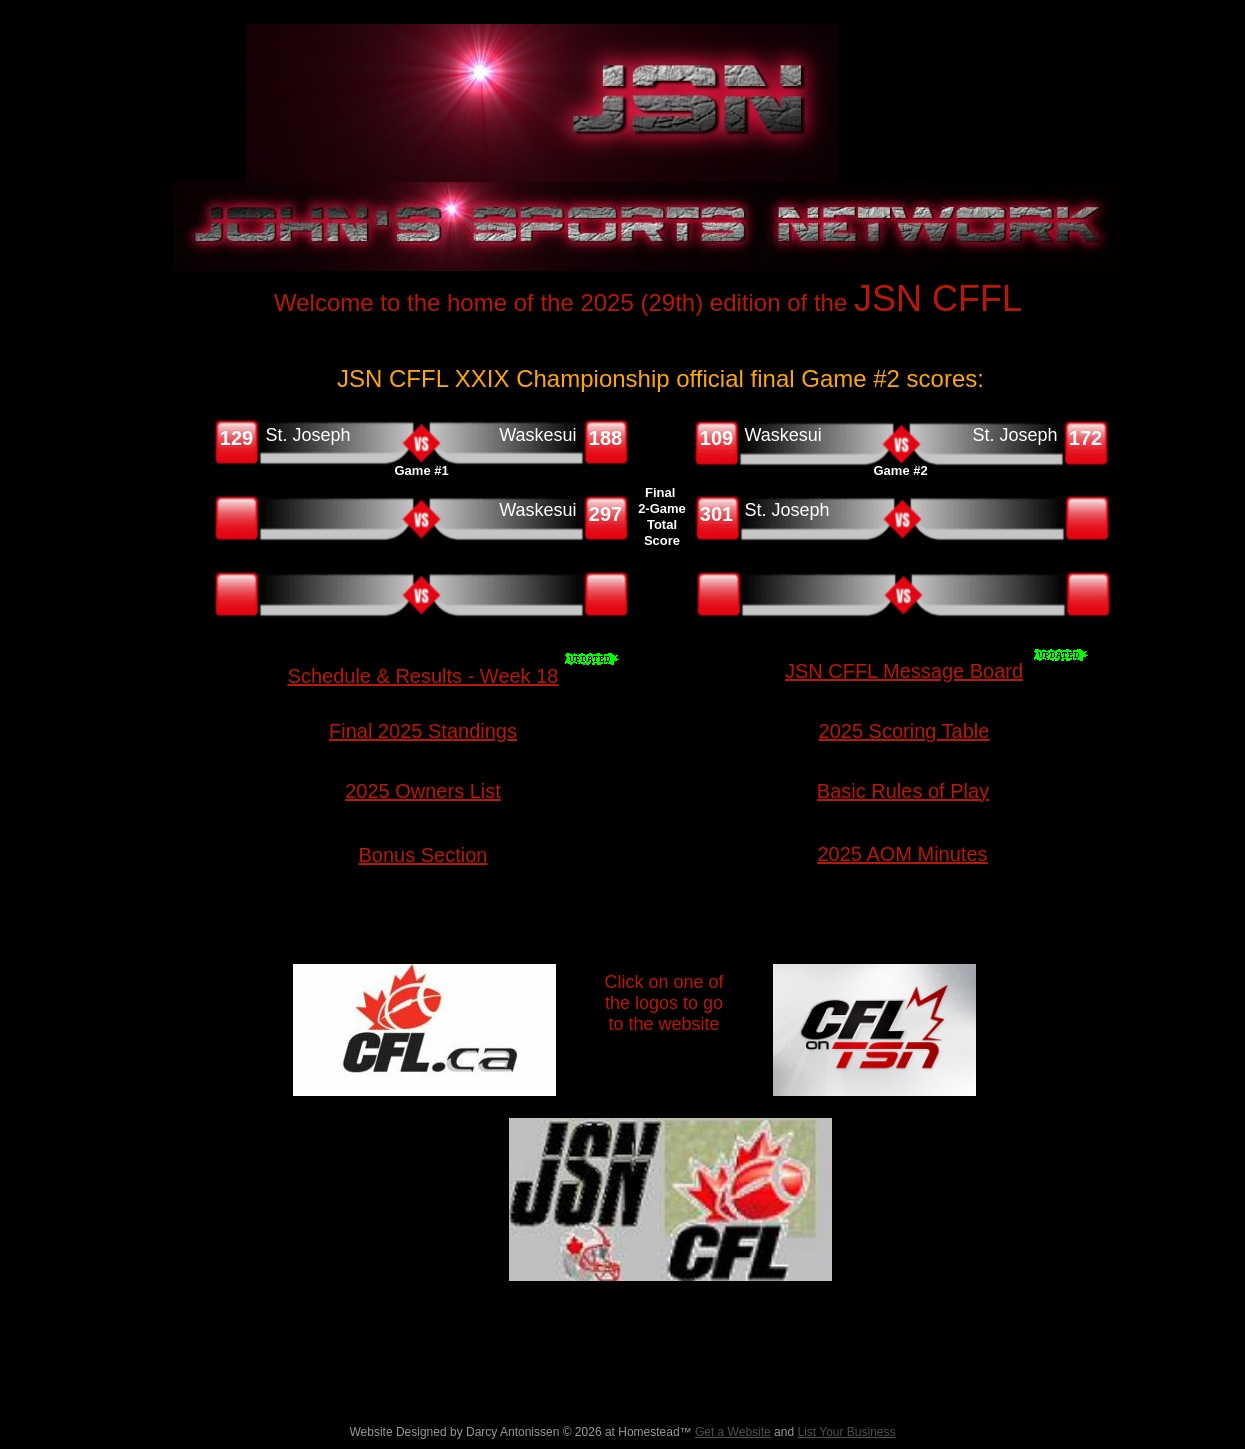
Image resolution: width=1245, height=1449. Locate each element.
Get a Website (733, 1432)
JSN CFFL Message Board (904, 671)
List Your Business (846, 1432)
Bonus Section (423, 855)
